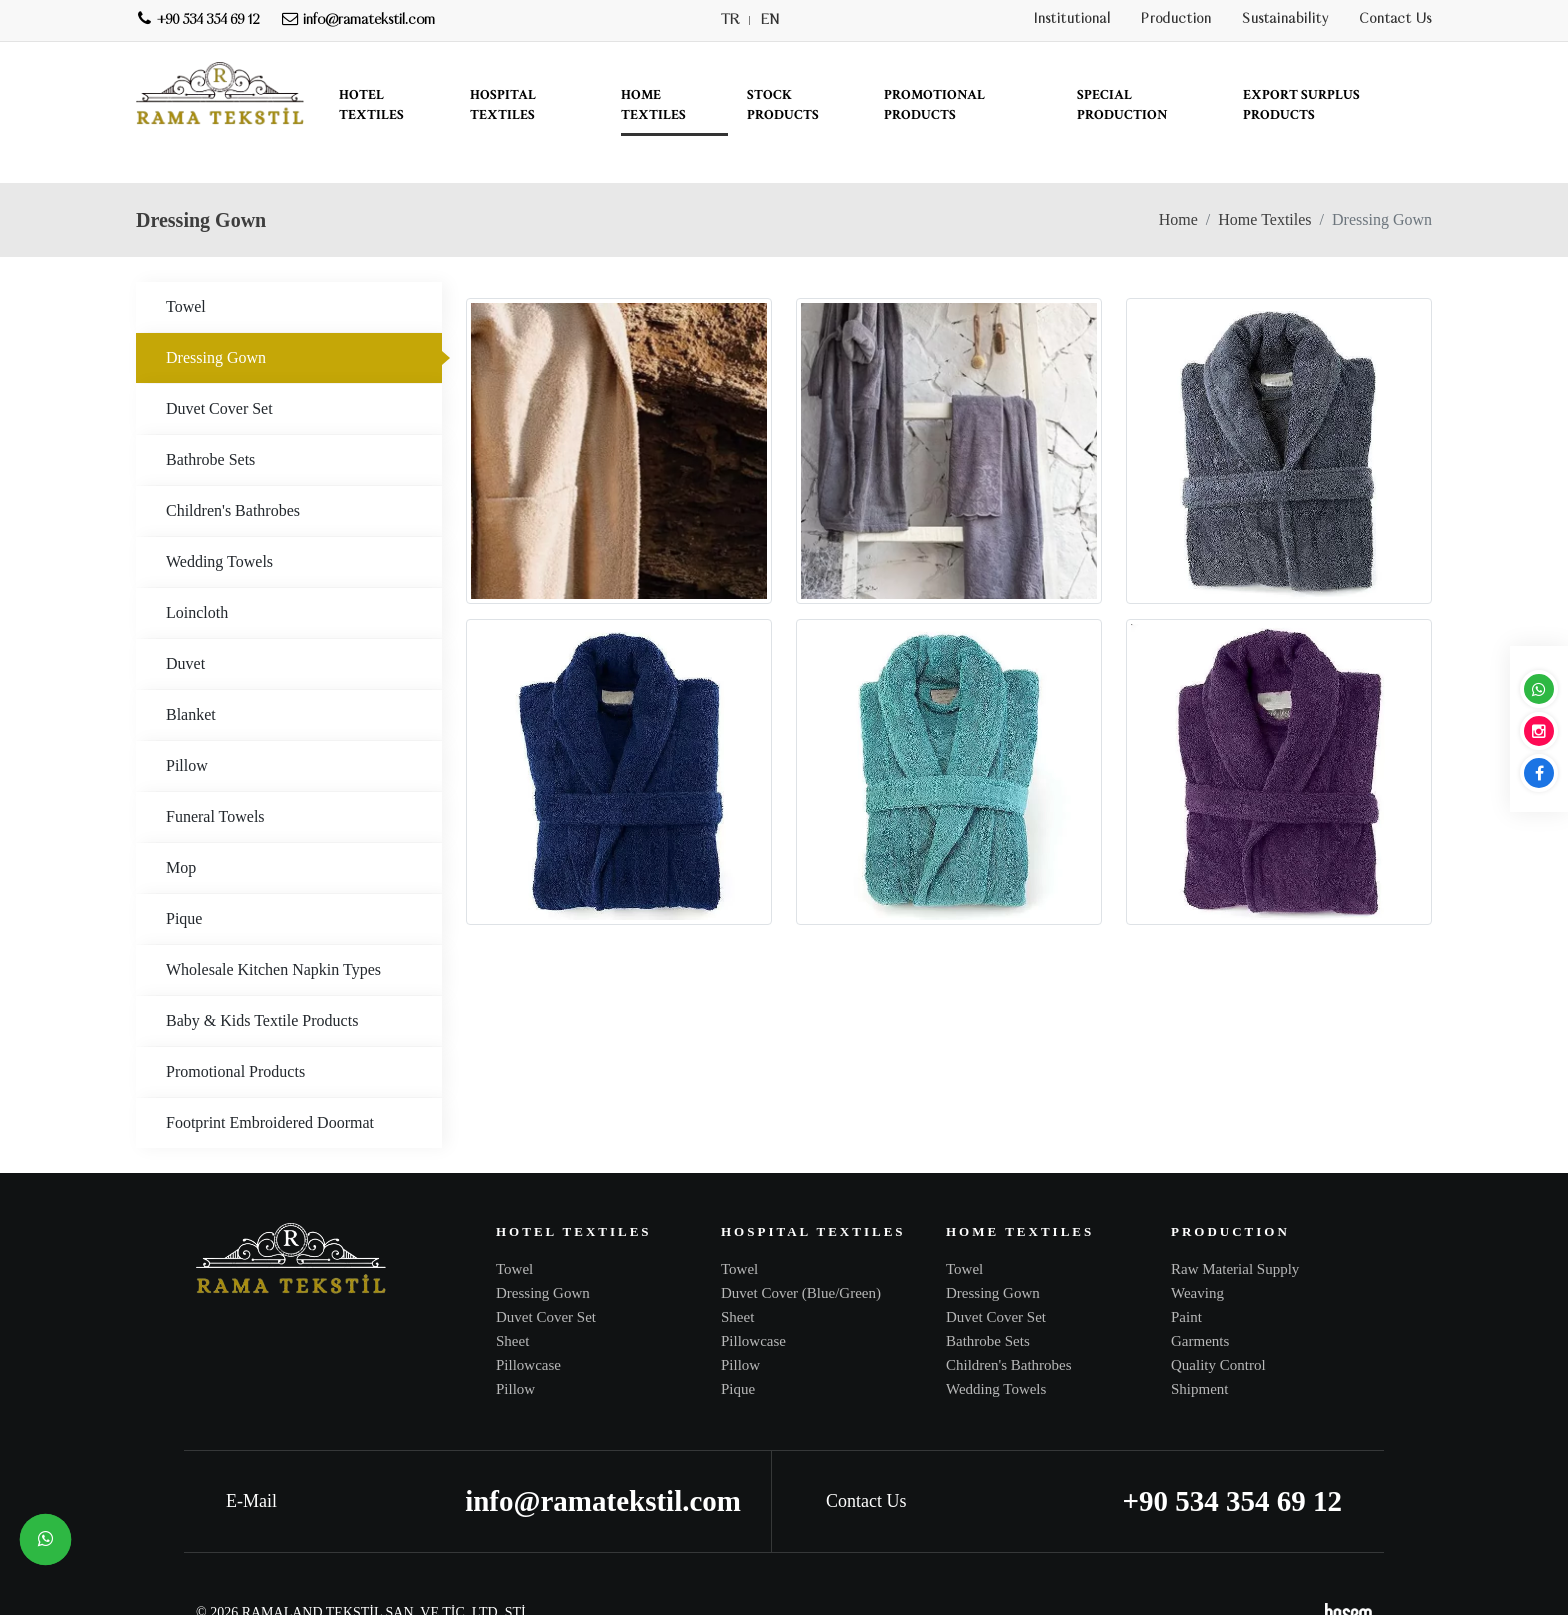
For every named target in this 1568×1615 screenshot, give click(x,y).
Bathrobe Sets (210, 421)
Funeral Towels (215, 778)
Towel (186, 268)
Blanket (191, 676)
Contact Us (1395, 19)
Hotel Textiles (371, 105)
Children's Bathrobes (233, 472)
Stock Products (783, 105)
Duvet (185, 625)
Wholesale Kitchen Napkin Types (273, 931)
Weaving (1197, 1255)
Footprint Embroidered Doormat (270, 1084)
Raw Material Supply (1235, 1231)
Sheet (512, 1303)
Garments (1200, 1303)
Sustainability (1285, 19)
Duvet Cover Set (219, 370)
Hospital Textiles (503, 105)
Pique (184, 880)
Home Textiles (653, 105)
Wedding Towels (219, 523)
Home (1178, 181)
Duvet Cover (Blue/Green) (801, 1255)
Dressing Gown (216, 319)
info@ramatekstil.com (603, 1463)
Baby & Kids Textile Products (262, 982)
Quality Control (1218, 1327)
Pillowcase (528, 1327)
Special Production (1122, 105)
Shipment (1200, 1351)
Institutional (1072, 19)
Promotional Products (934, 105)
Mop (181, 829)
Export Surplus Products (1301, 105)
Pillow (187, 727)
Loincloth (197, 574)
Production (1176, 19)
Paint (1186, 1279)
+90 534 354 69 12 (1232, 1463)
